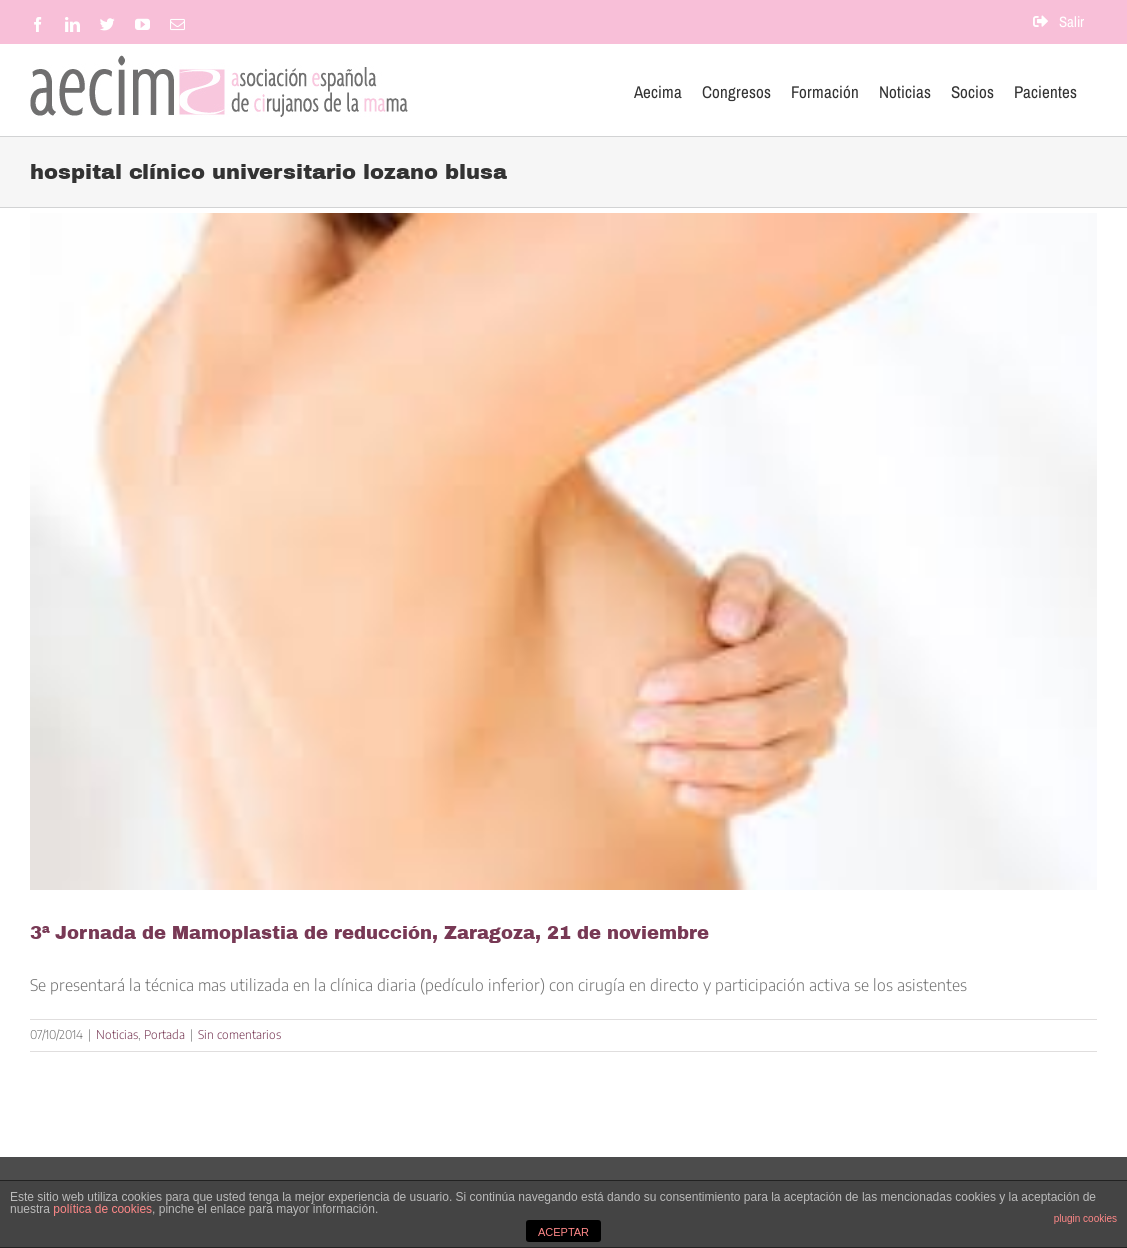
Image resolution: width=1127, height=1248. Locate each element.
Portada (164, 1034)
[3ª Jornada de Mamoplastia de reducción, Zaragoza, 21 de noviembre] (563, 551)
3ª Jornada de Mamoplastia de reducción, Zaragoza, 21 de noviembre (369, 933)
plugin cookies (1085, 1218)
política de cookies (102, 1209)
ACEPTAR (563, 1232)
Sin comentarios (239, 1034)
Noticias (117, 1034)
